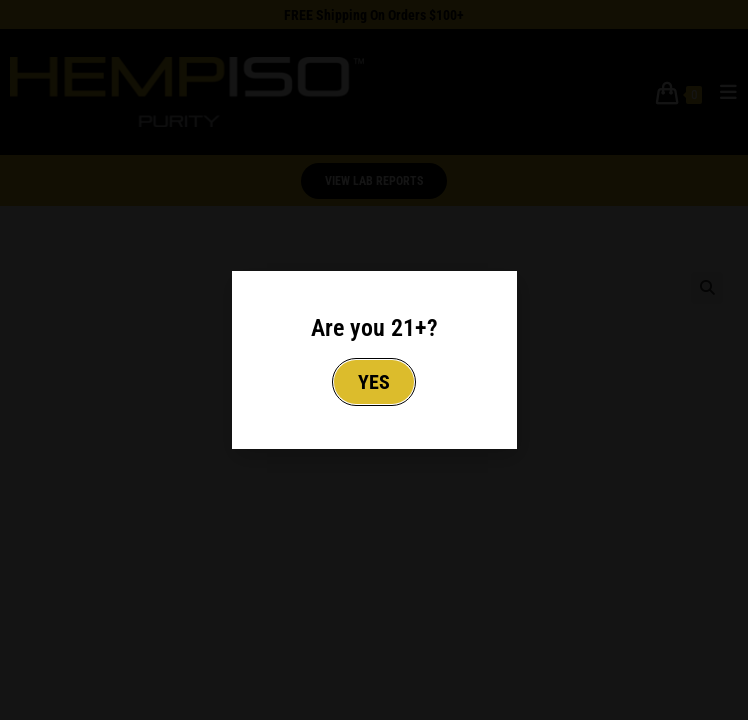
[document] (374, 360)
